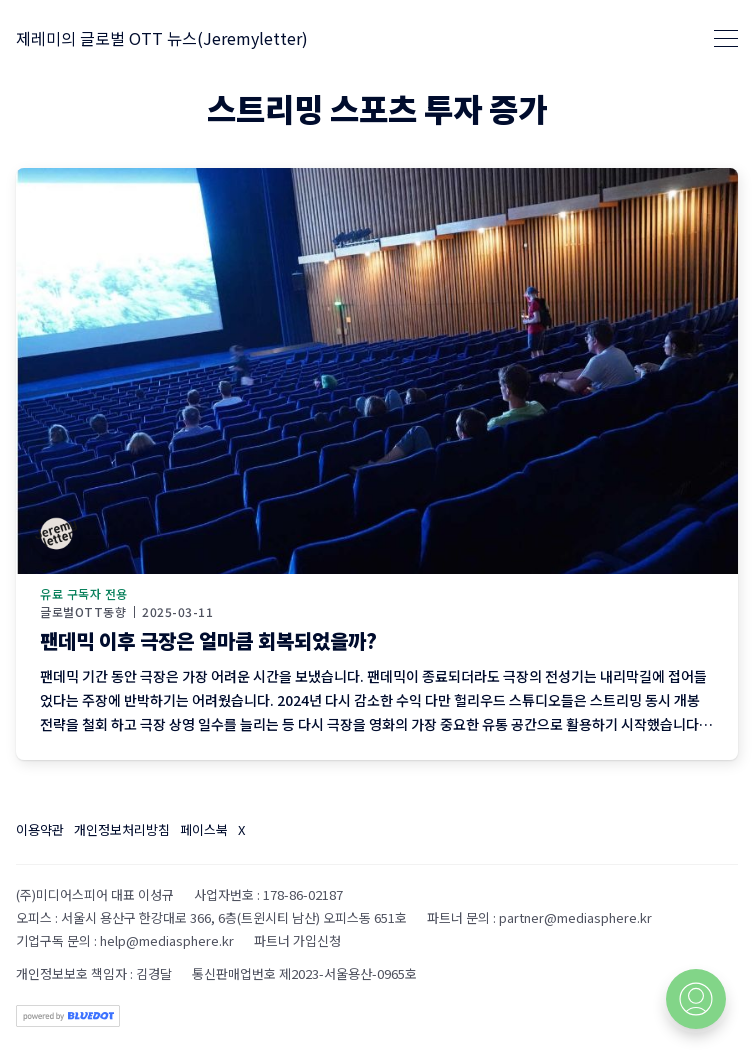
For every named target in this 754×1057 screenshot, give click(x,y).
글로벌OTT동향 (83, 612)
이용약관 (40, 829)
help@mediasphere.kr (167, 940)
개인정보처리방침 (122, 829)
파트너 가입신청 (297, 940)
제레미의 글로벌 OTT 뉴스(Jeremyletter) (162, 38)
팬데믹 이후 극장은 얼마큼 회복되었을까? (208, 640)
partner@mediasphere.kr (575, 917)
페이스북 (204, 829)
